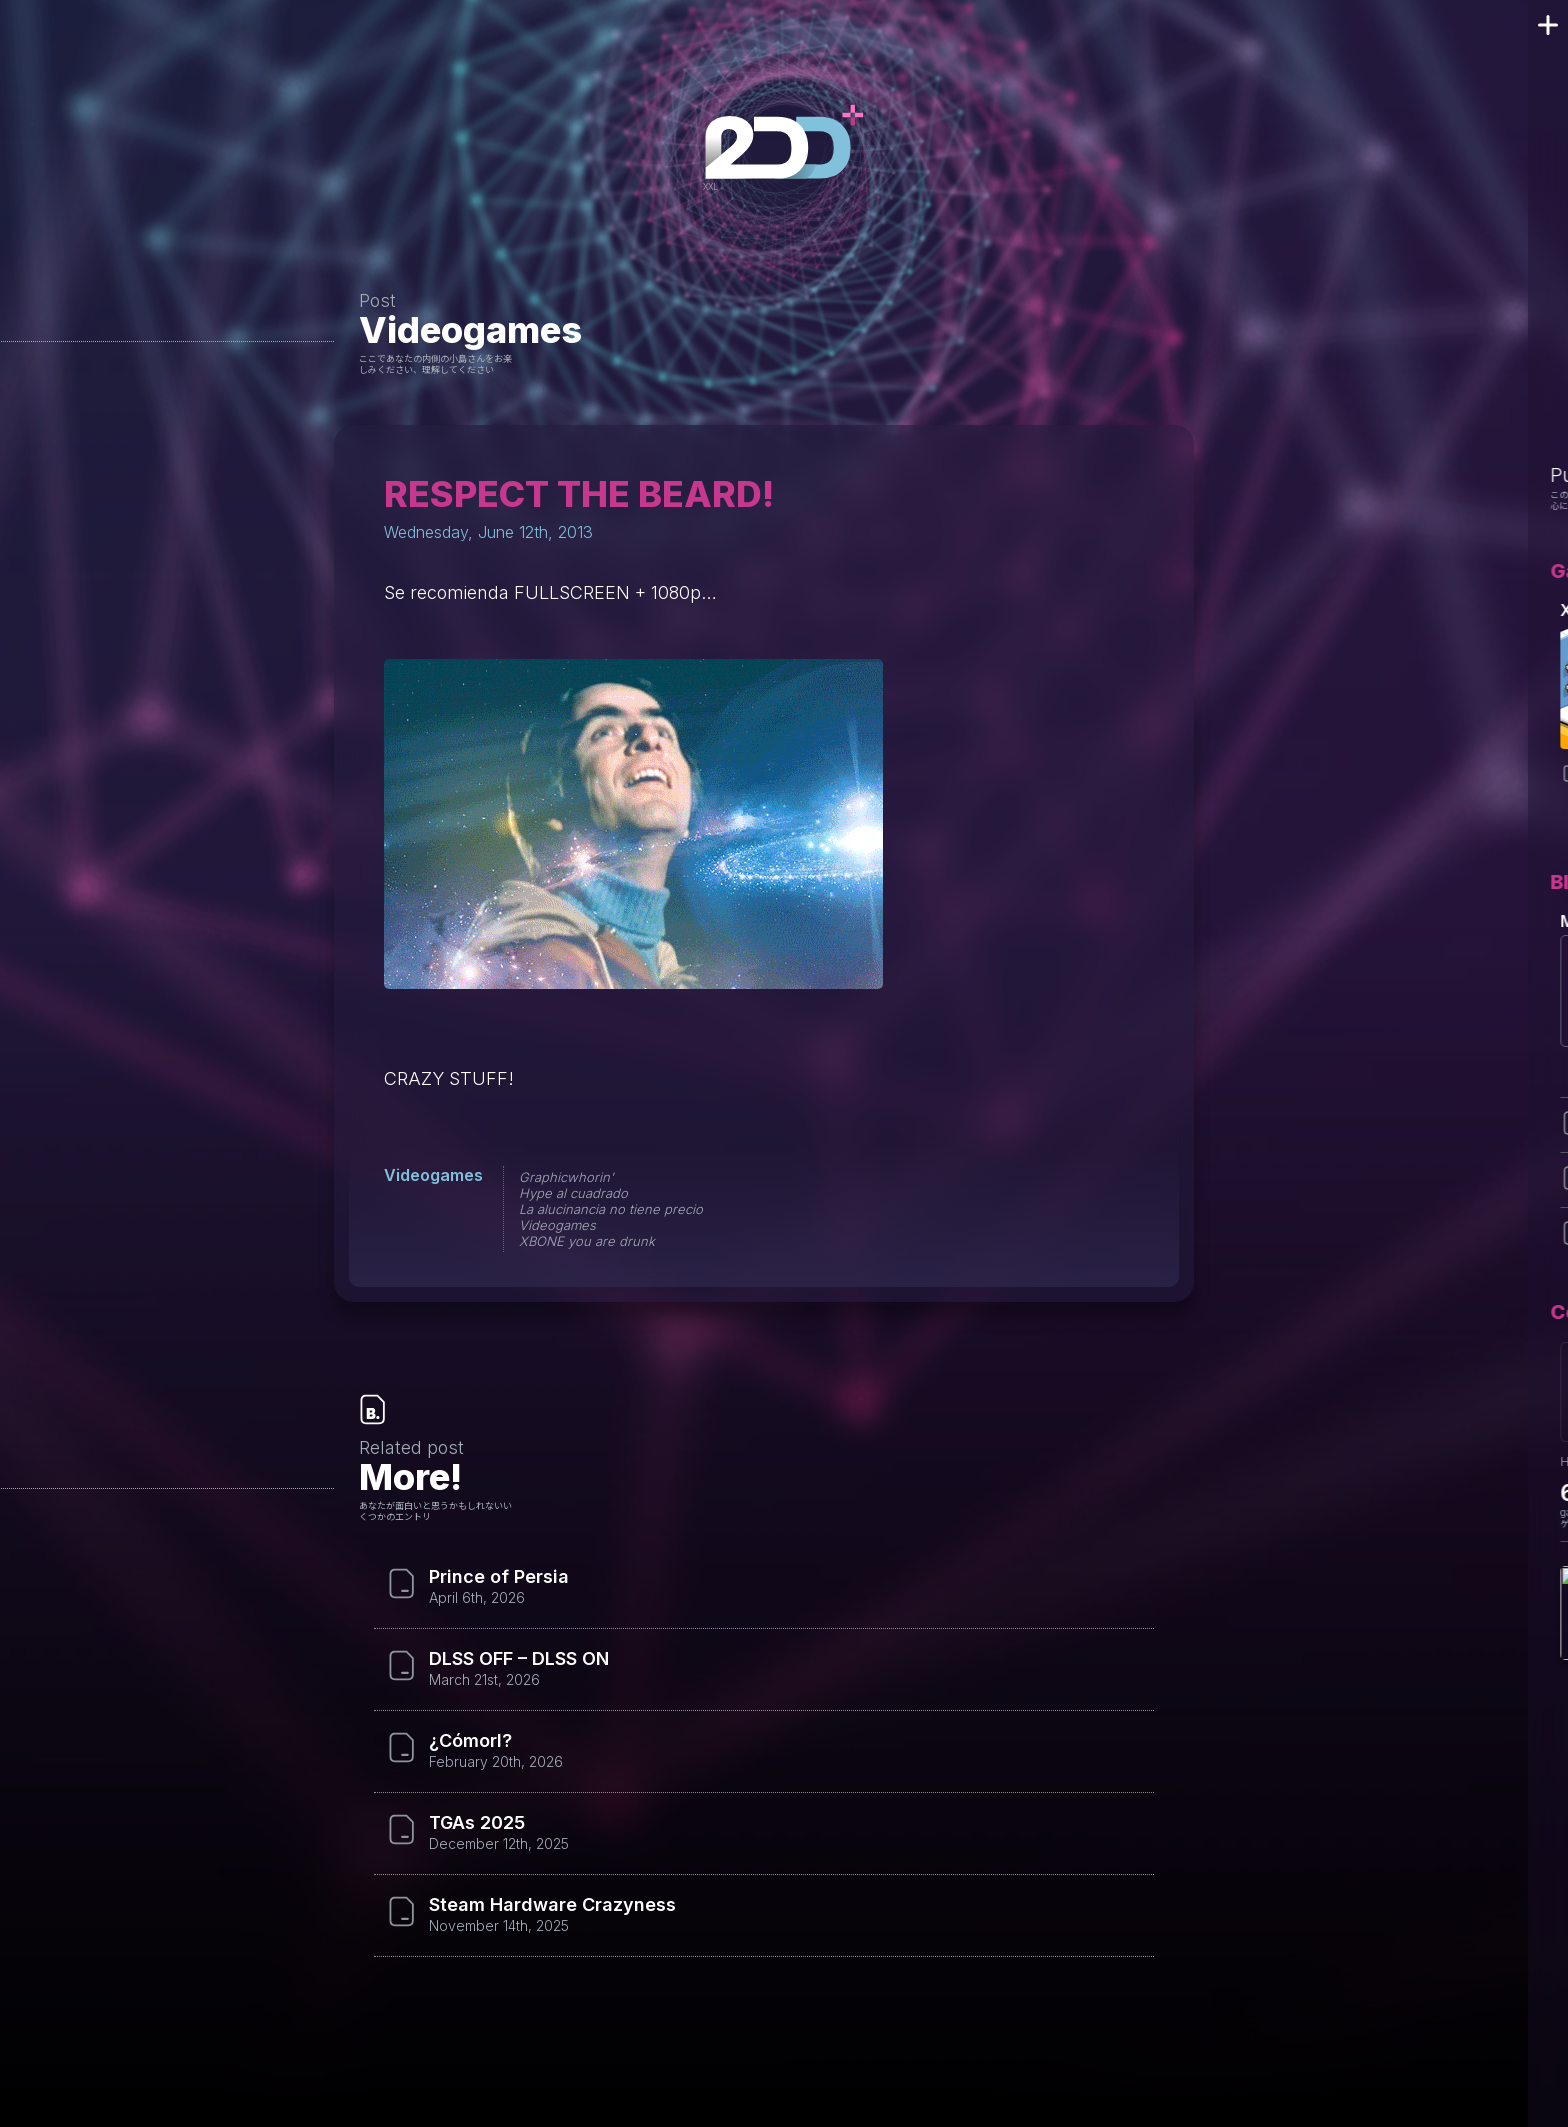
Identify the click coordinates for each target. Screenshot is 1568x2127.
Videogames (470, 330)
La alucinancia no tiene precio (611, 1209)
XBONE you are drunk (587, 1241)
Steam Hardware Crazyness (552, 1905)
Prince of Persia (499, 1577)
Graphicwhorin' (566, 1177)
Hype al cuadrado (573, 1193)
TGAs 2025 (477, 1823)
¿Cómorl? (470, 1741)
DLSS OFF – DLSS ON (519, 1659)
